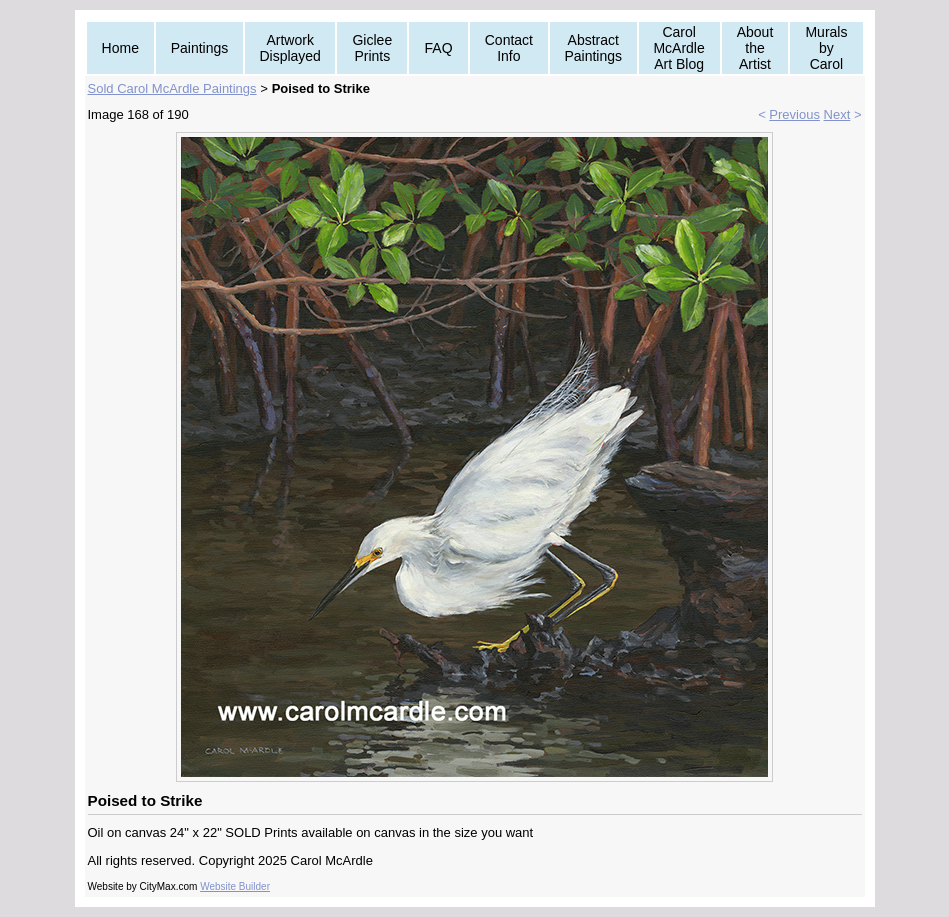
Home (120, 48)
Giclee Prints (372, 48)
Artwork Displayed (289, 48)
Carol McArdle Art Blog (678, 48)
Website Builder (235, 886)
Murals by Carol (826, 48)
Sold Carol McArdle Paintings (172, 88)
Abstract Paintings (593, 48)
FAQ (439, 48)
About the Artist (755, 48)
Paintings (200, 48)
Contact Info (509, 48)
